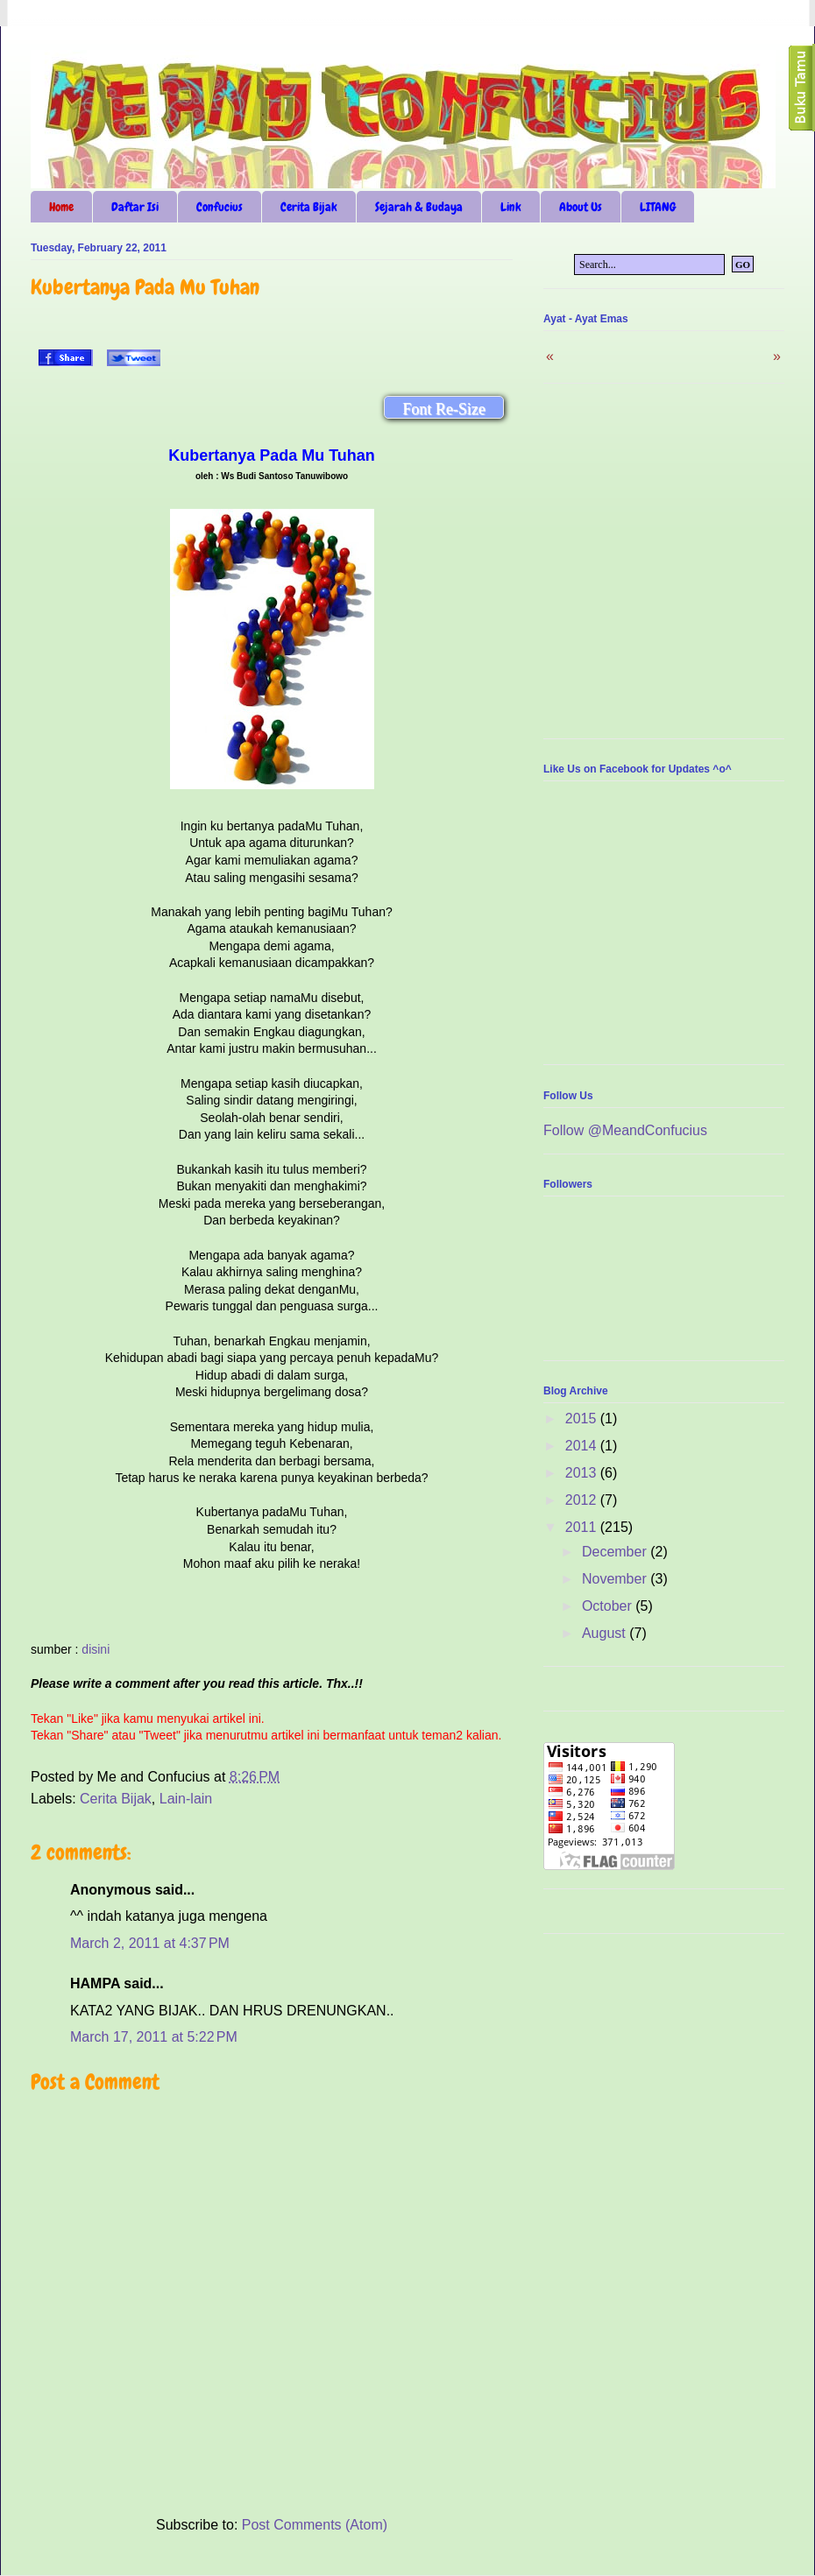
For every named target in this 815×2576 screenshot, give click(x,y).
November (616, 1578)
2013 (582, 1472)
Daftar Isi (135, 207)
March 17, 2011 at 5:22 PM (153, 2036)
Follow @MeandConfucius (625, 1130)
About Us (580, 207)
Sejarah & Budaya (419, 207)
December (616, 1551)
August (605, 1633)
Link (510, 207)
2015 (582, 1418)
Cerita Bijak (308, 207)
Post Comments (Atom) (314, 2524)
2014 (582, 1445)
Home (61, 207)
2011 (582, 1527)
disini (96, 1649)
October (608, 1606)
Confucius (219, 207)
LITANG (658, 207)
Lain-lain (185, 1798)
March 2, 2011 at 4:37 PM (150, 1943)
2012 (582, 1500)
